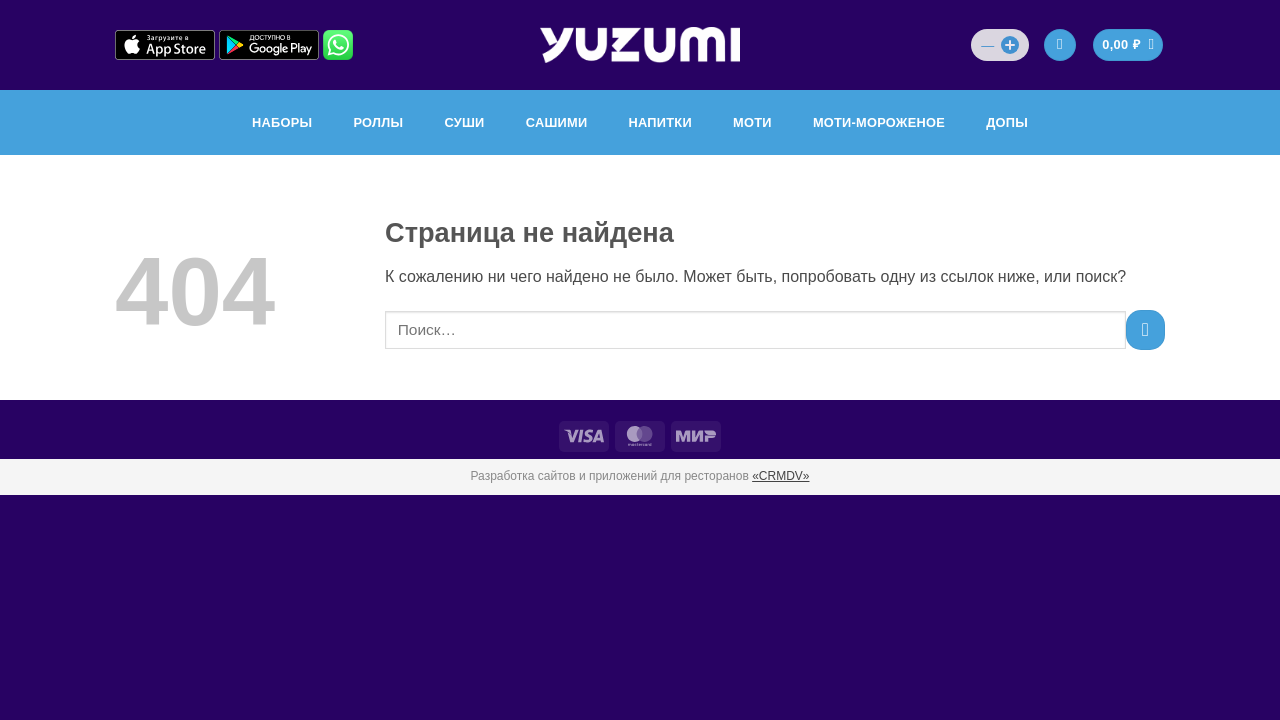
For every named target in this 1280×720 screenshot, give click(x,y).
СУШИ (464, 122)
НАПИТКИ (660, 122)
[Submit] (1145, 329)
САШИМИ (557, 122)
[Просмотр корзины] (1128, 45)
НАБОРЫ (282, 122)
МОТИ (752, 122)
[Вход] (1060, 45)
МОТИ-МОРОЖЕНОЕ (879, 122)
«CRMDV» (780, 476)
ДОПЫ (1007, 122)
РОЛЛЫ (378, 122)
